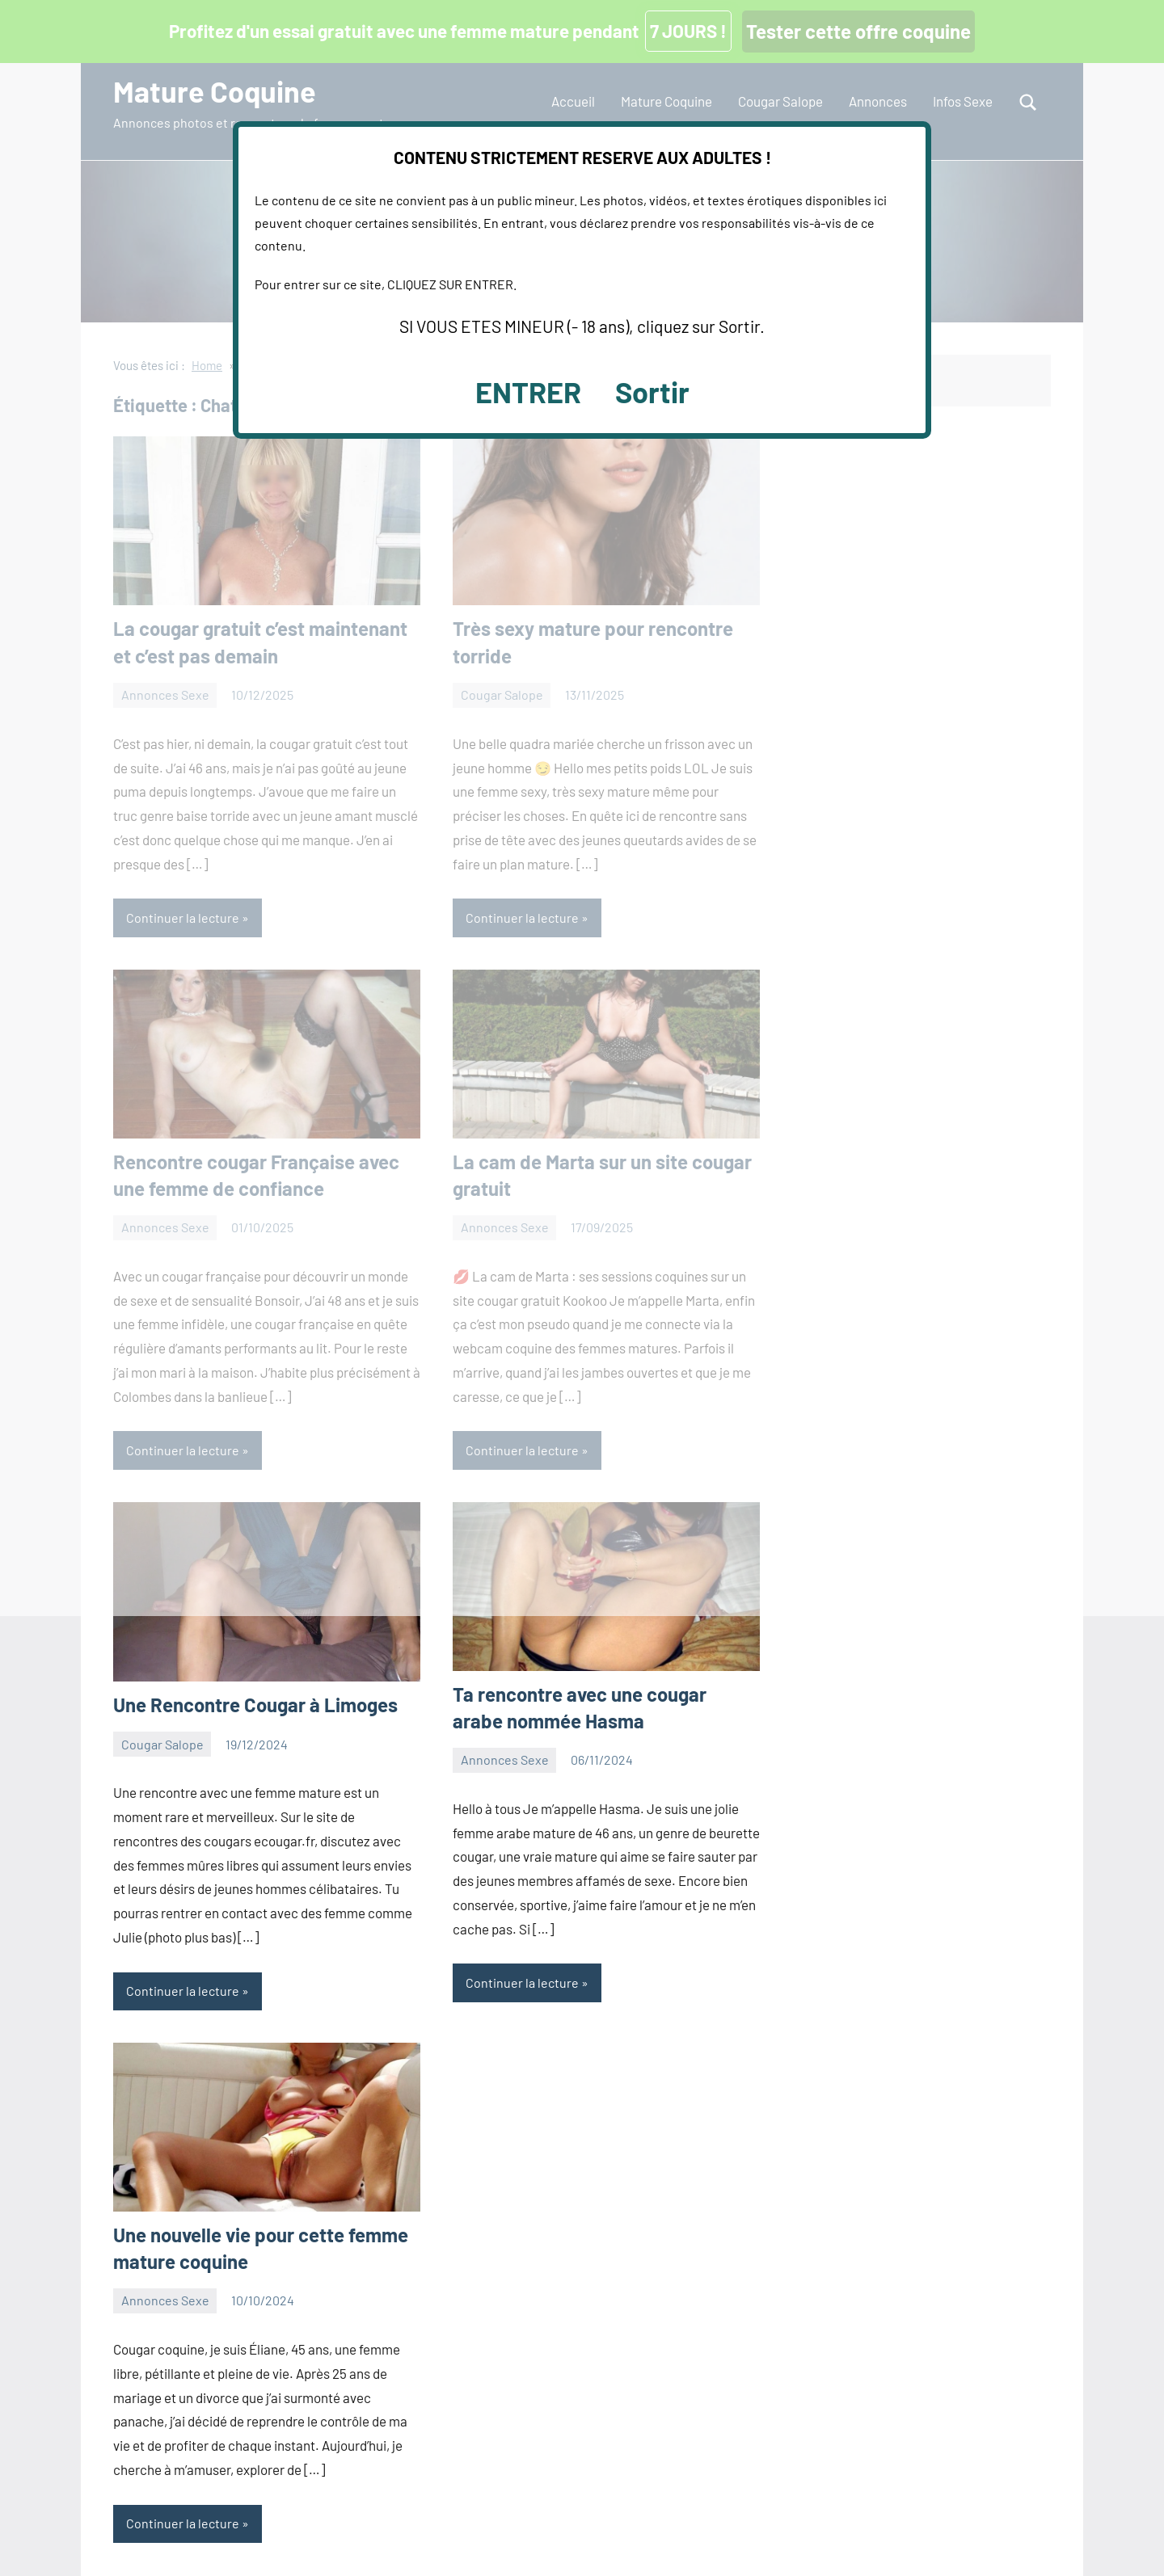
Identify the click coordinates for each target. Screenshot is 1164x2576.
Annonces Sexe (505, 1759)
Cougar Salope (162, 1744)
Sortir (652, 391)
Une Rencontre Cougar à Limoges (255, 1704)
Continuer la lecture (182, 1990)
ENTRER (528, 391)
